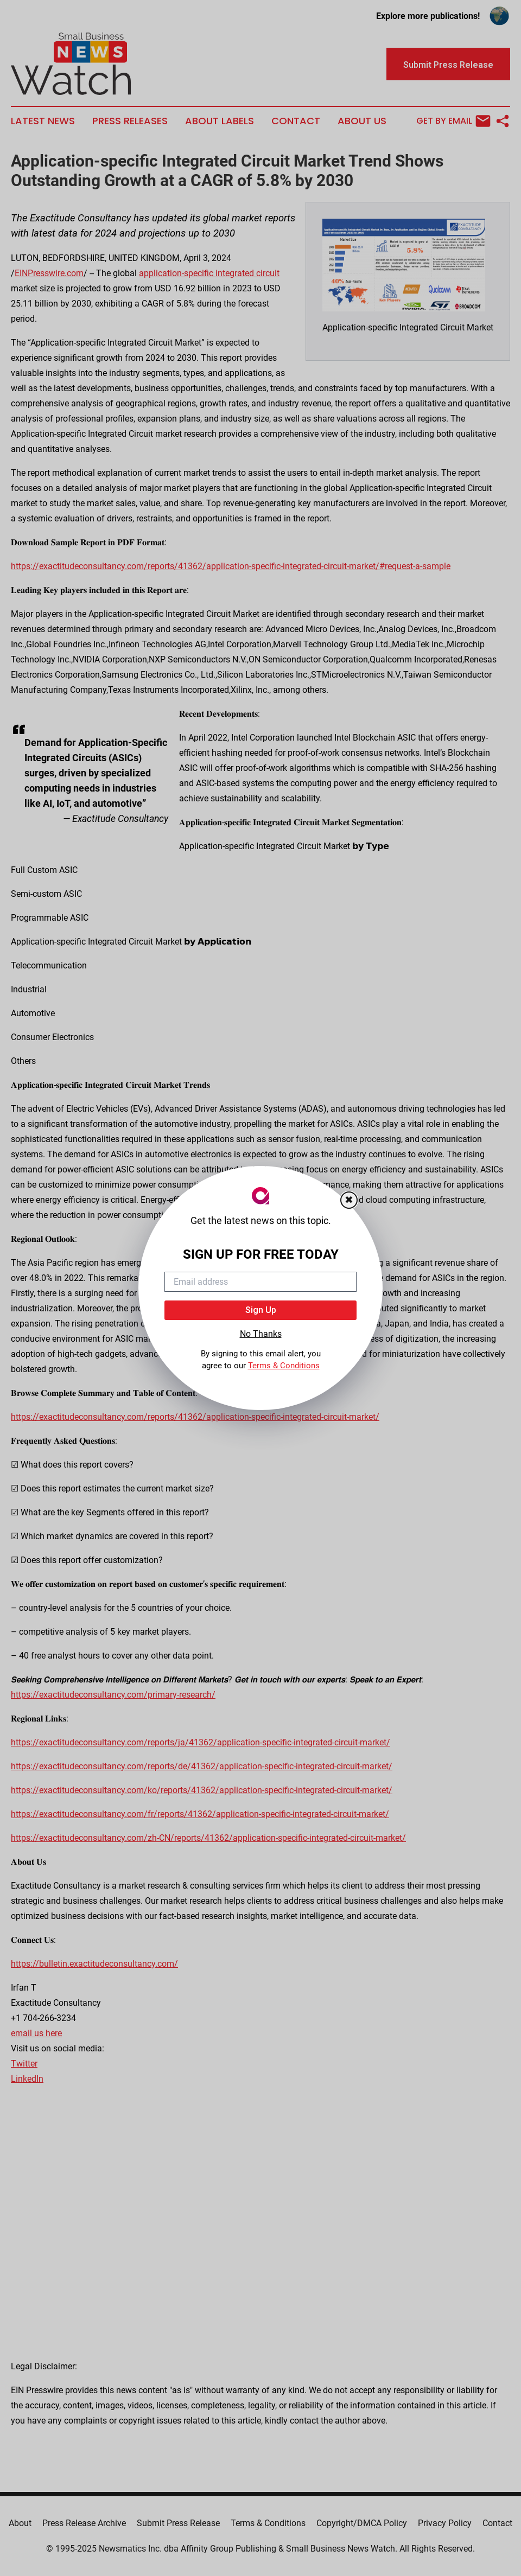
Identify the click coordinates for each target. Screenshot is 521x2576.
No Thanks (261, 1334)
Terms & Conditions (284, 1365)
